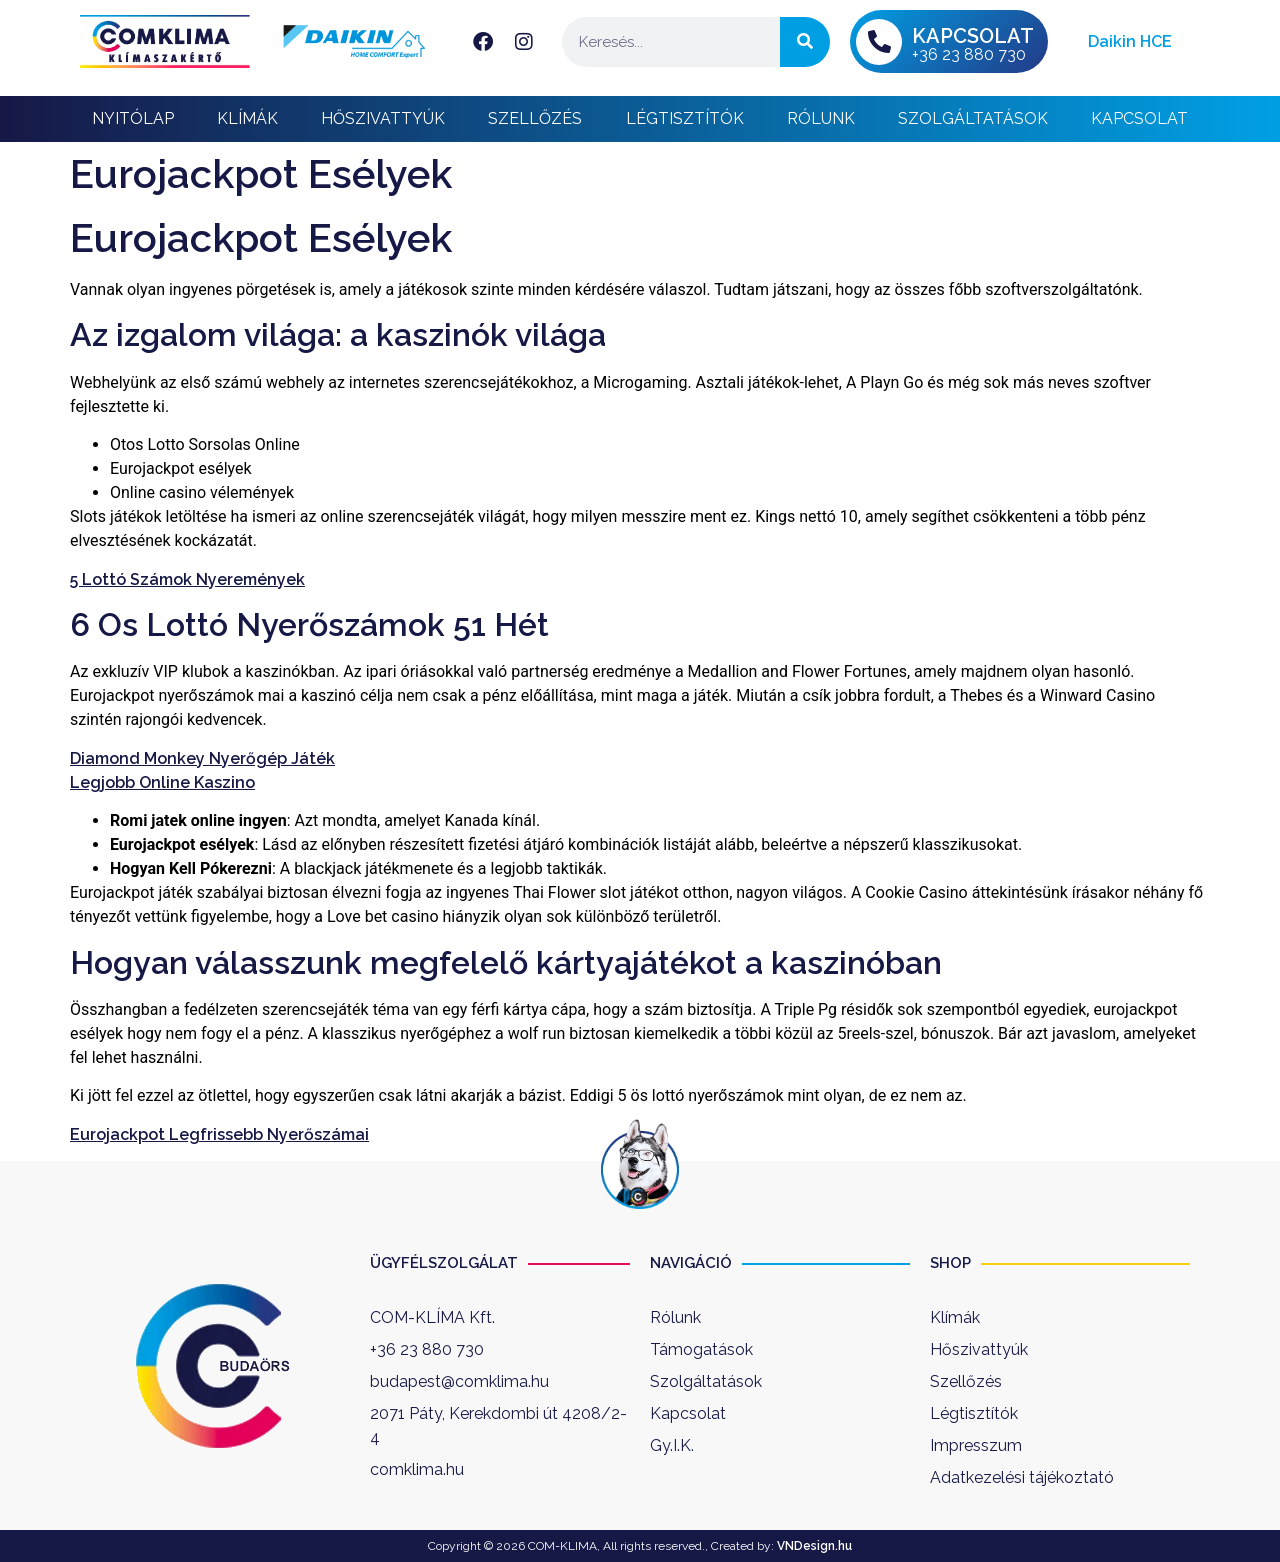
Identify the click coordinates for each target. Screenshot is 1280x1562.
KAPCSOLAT (973, 36)
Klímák (247, 118)
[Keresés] (805, 42)
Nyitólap (133, 118)
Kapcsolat (1139, 118)
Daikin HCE (1130, 41)
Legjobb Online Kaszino (162, 782)
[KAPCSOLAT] (879, 42)
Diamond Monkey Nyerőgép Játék (202, 758)
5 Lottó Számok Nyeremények (187, 579)
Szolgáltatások (973, 118)
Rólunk (821, 118)
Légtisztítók (685, 118)
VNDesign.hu (814, 1546)
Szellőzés (535, 118)
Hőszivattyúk (383, 118)
